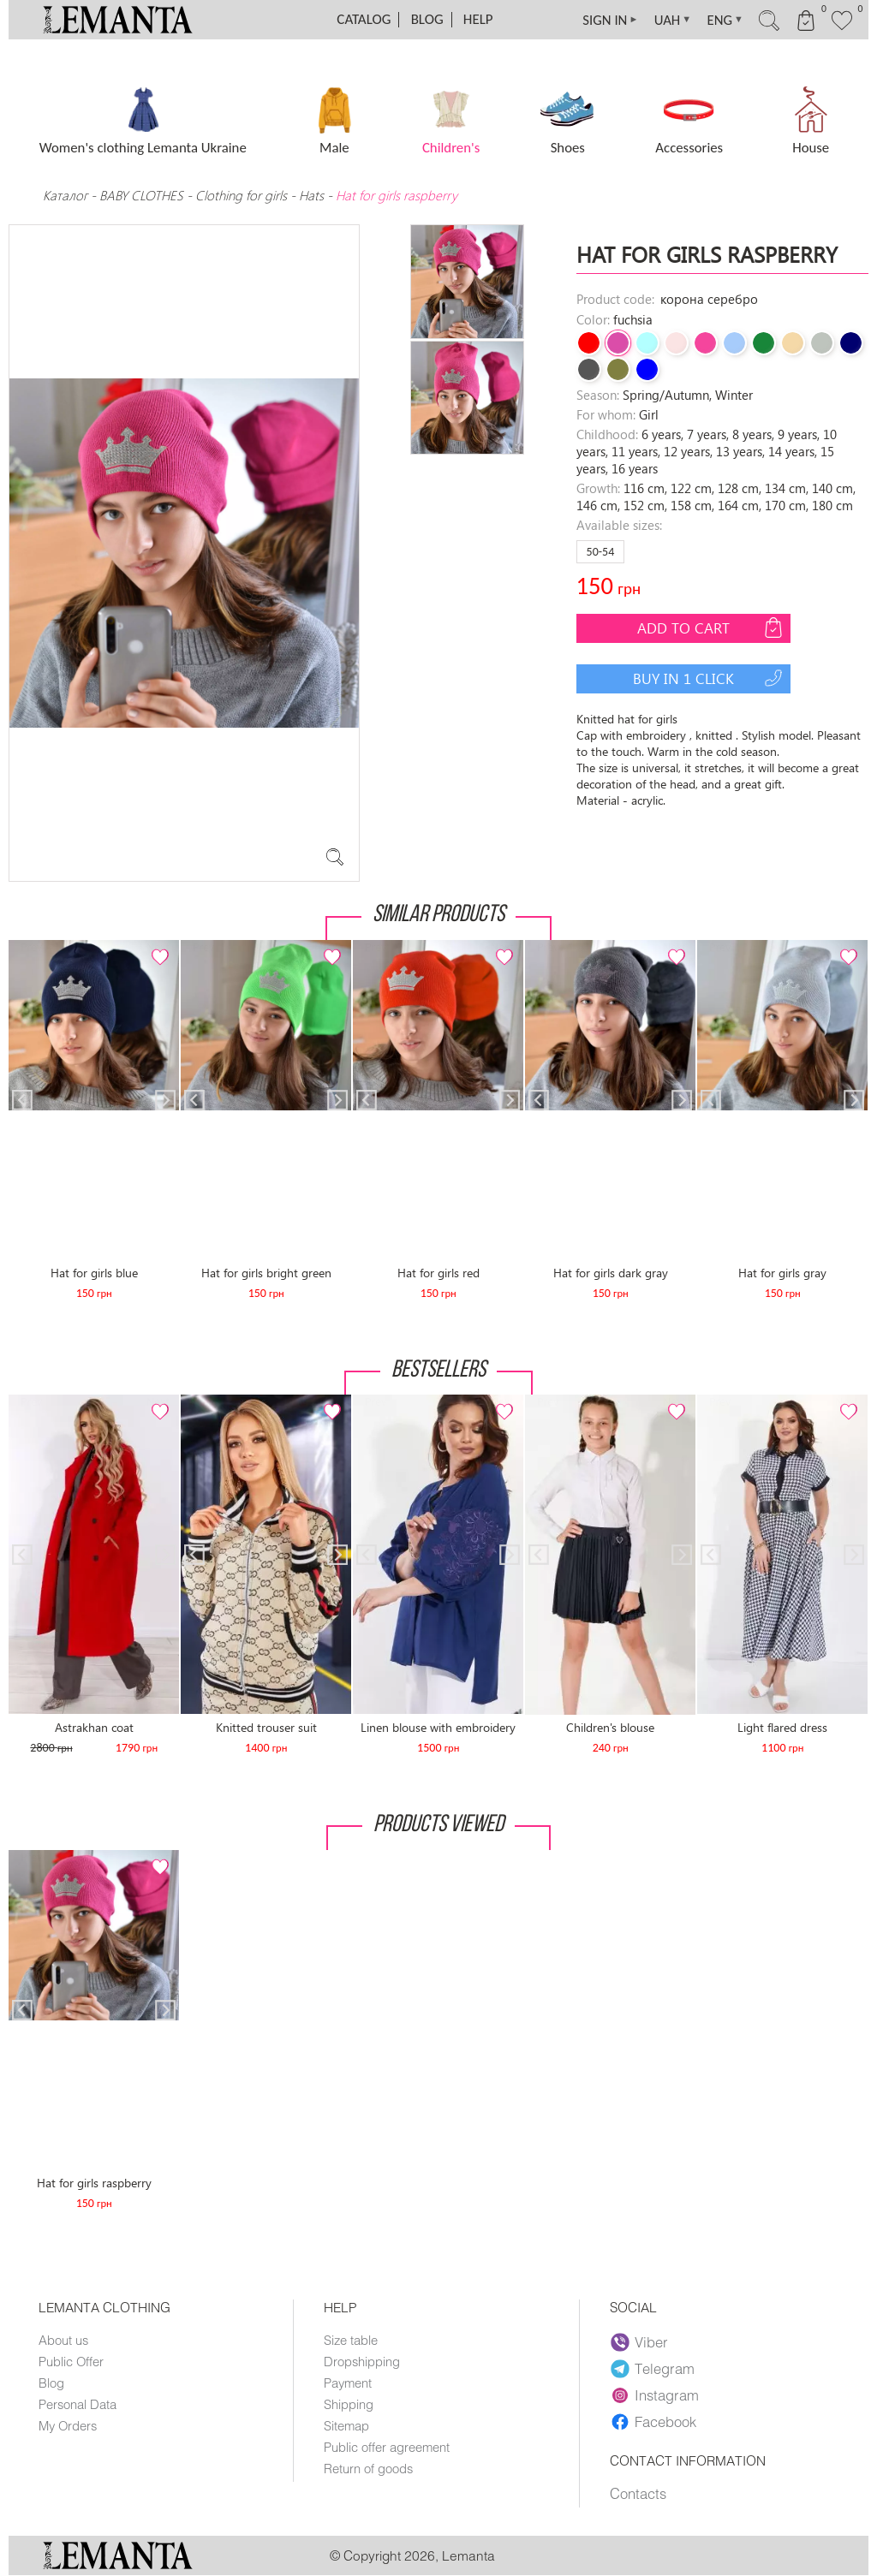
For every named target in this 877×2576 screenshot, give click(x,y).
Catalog (364, 19)
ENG (719, 19)
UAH (665, 19)
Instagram (655, 2395)
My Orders (68, 2425)
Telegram (653, 2368)
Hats (311, 195)
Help (478, 19)
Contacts (638, 2493)
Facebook (653, 2421)
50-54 (601, 551)
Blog (427, 19)
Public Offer (71, 2361)
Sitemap (346, 2425)
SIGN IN (601, 19)
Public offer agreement (387, 2446)
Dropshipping (362, 2361)
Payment (348, 2382)
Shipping (348, 2404)
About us (63, 2339)
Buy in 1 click (709, 678)
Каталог (67, 195)
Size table (351, 2339)
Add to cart (711, 627)
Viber (639, 2342)
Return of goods (368, 2468)
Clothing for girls (242, 195)
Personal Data (77, 2404)
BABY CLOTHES (141, 195)
